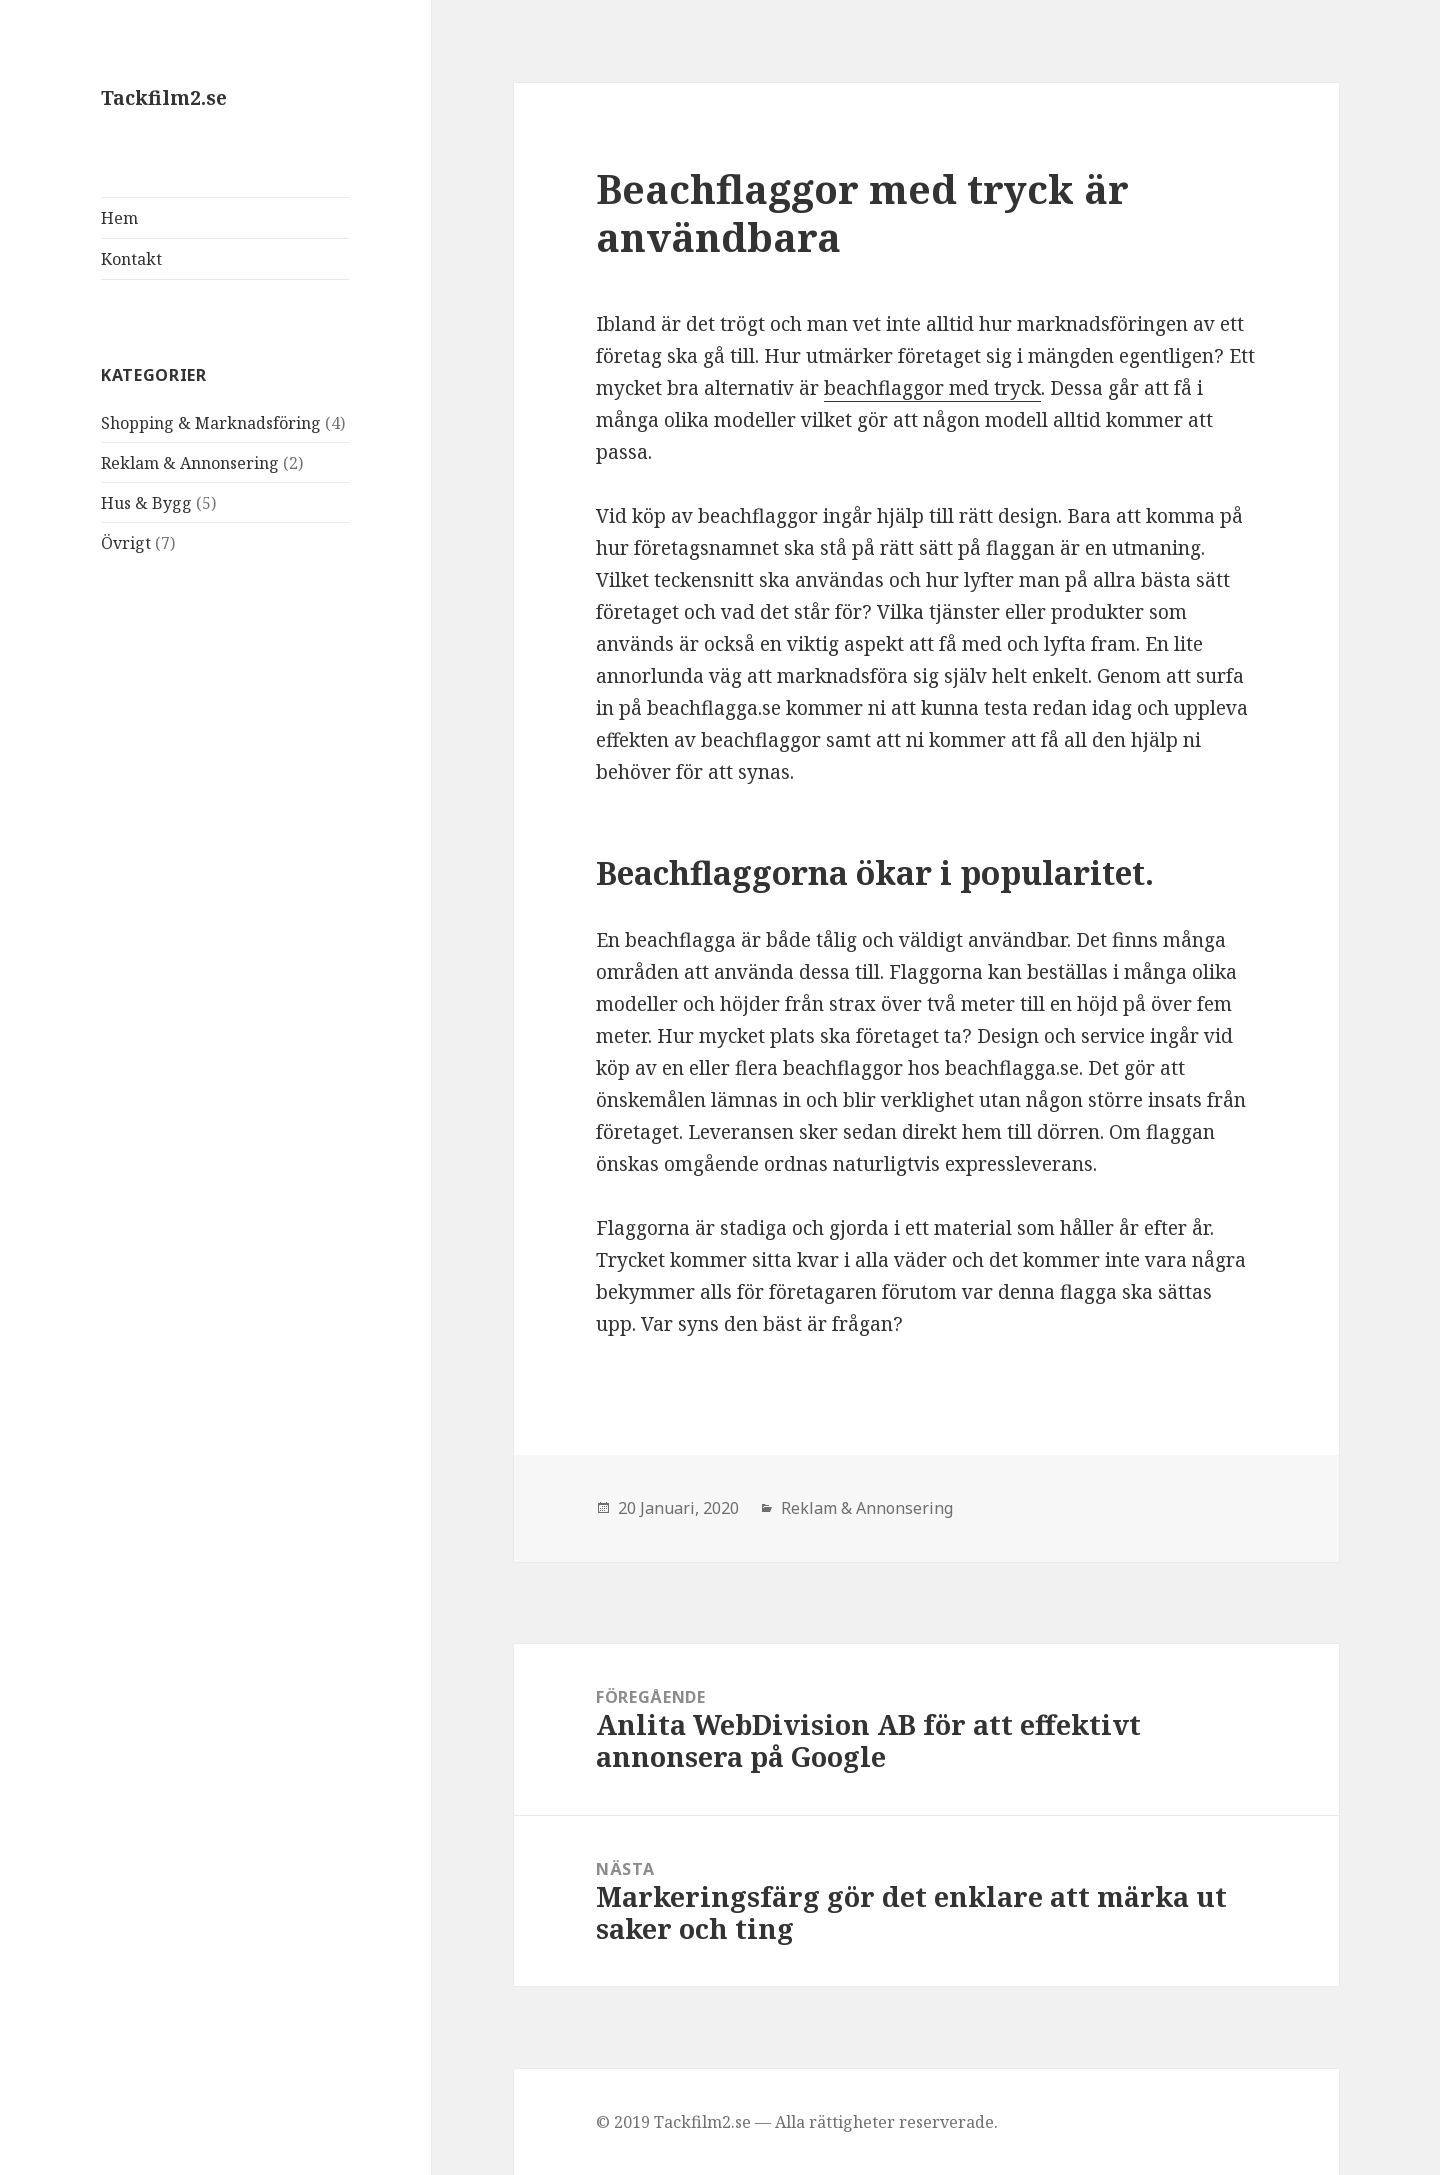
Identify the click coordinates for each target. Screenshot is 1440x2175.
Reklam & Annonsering (190, 463)
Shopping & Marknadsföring (211, 423)
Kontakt (131, 259)
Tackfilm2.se (164, 98)
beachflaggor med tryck (932, 388)
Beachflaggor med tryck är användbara (862, 212)
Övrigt (126, 543)
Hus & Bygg (146, 503)
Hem (119, 218)
